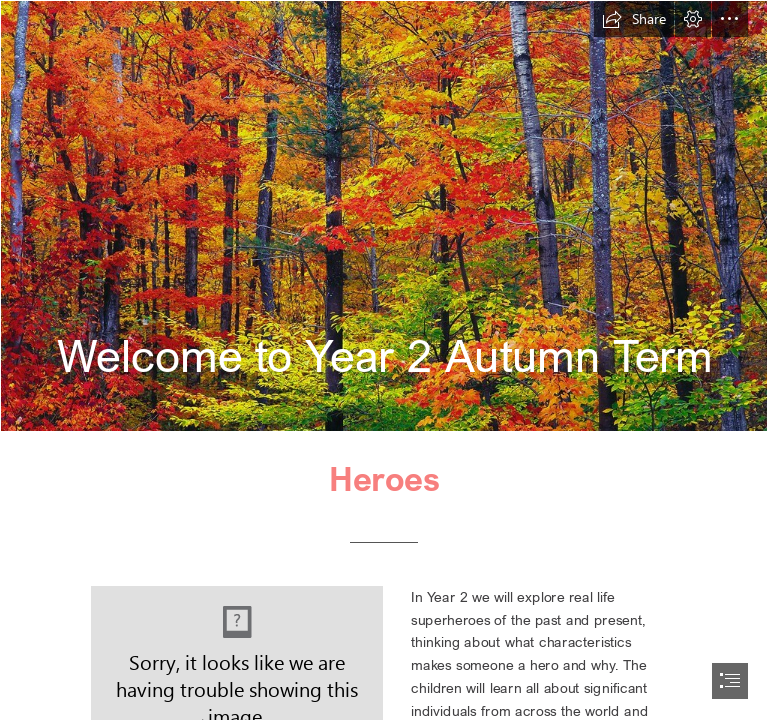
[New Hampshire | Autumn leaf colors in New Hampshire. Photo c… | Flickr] (384, 216)
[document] (384, 360)
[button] (634, 19)
